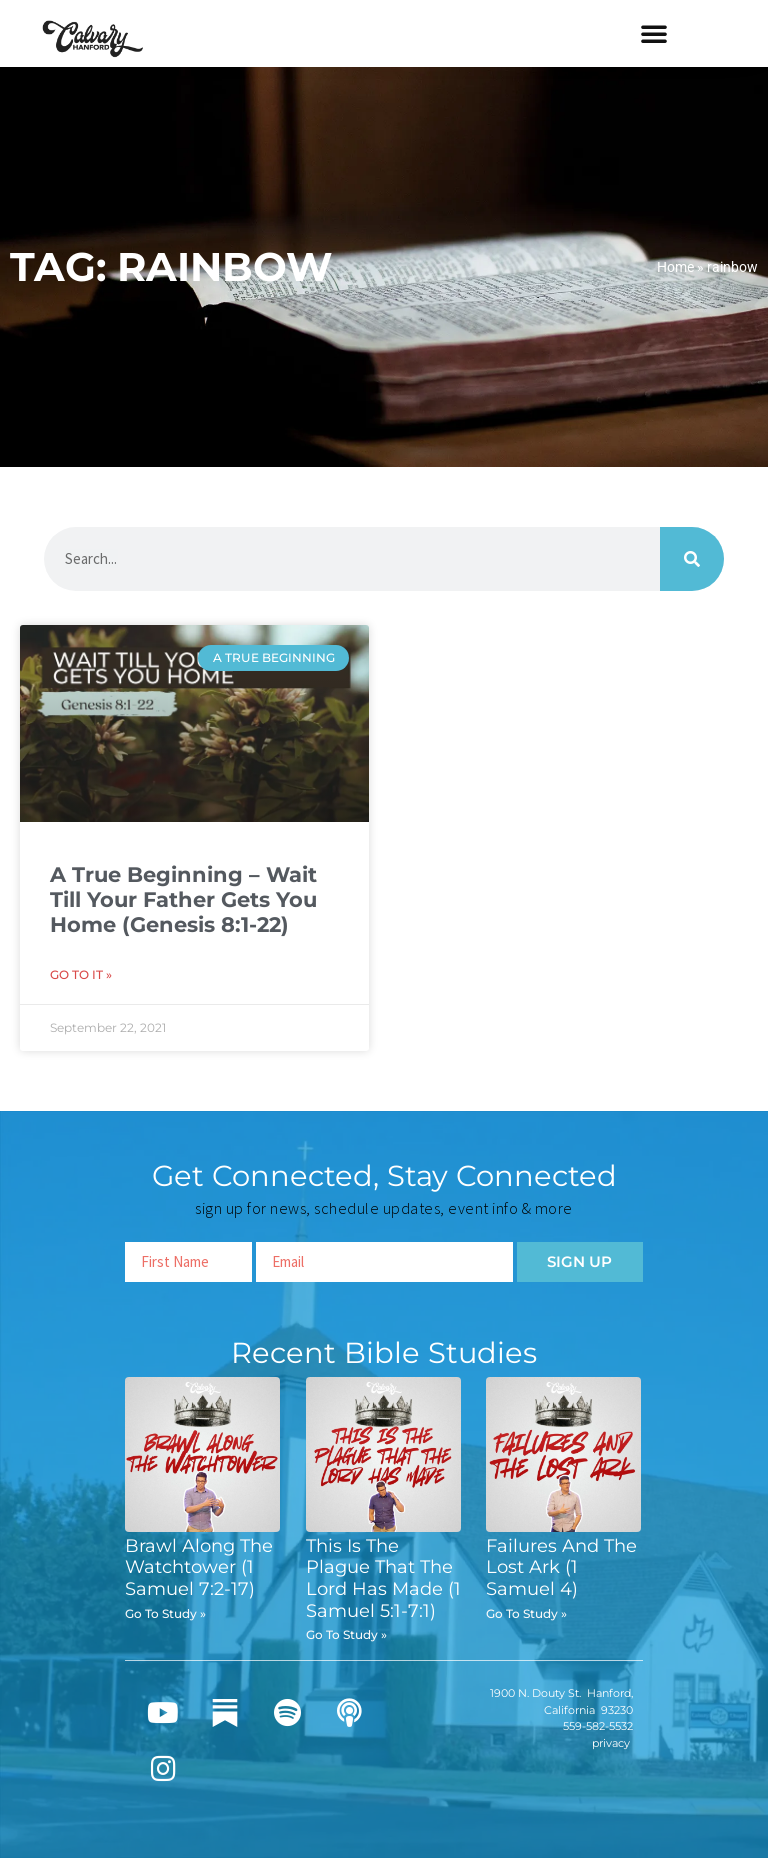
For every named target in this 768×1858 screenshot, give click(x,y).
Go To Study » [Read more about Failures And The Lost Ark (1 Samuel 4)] (526, 1613)
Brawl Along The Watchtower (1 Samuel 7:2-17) (199, 1567)
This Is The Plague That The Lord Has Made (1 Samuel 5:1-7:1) (383, 1578)
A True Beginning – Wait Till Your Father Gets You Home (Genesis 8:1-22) (183, 899)
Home (675, 267)
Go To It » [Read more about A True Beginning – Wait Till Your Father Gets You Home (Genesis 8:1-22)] (81, 974)
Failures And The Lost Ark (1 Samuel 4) (561, 1567)
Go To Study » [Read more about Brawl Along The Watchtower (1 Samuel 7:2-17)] (165, 1613)
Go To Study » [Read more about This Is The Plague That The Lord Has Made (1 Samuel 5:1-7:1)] (346, 1634)
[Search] (692, 559)
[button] (654, 33)
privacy (611, 1743)
